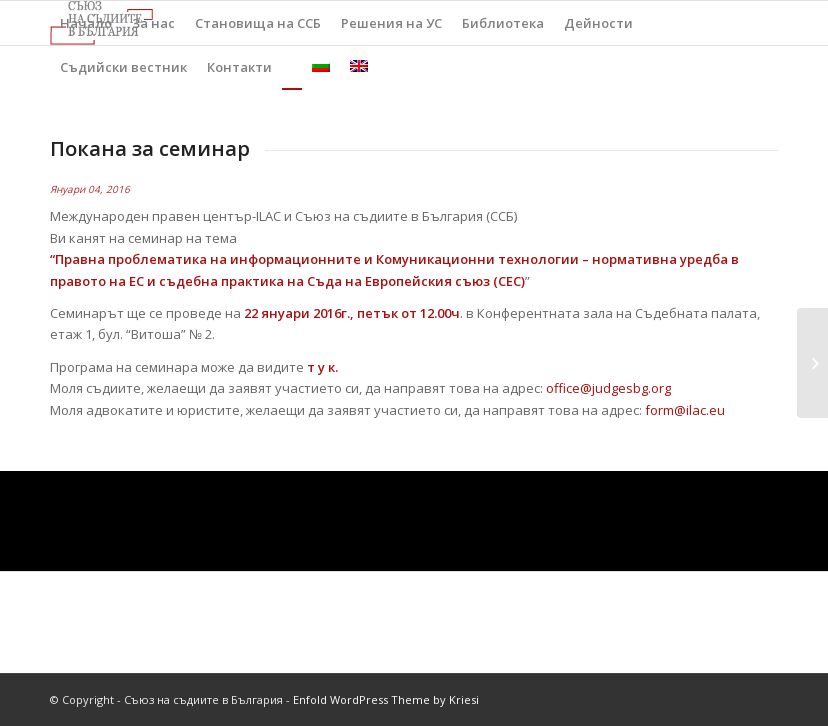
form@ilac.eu (685, 410)
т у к (321, 367)
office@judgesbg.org (608, 388)
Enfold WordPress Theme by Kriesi (386, 699)
